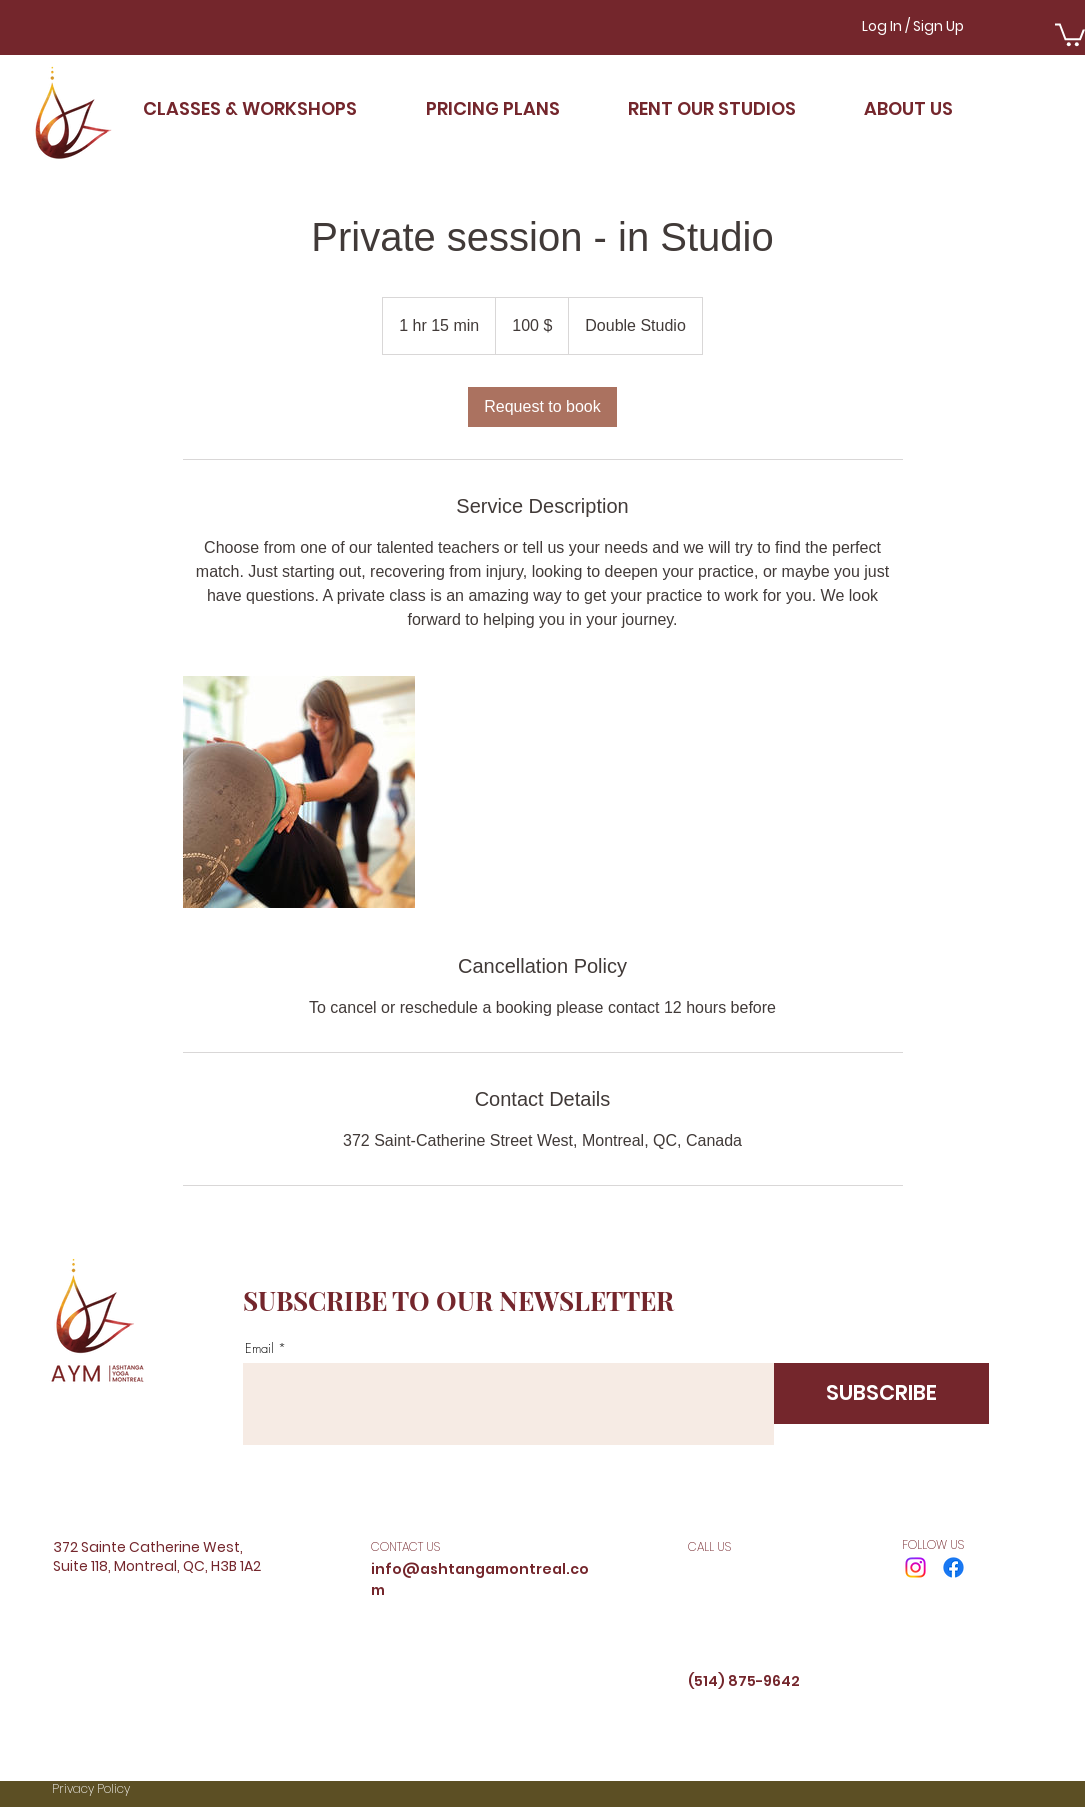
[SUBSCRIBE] (881, 1393)
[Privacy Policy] (159, 1789)
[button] (1070, 33)
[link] (542, 407)
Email (259, 1348)
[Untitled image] (299, 792)
